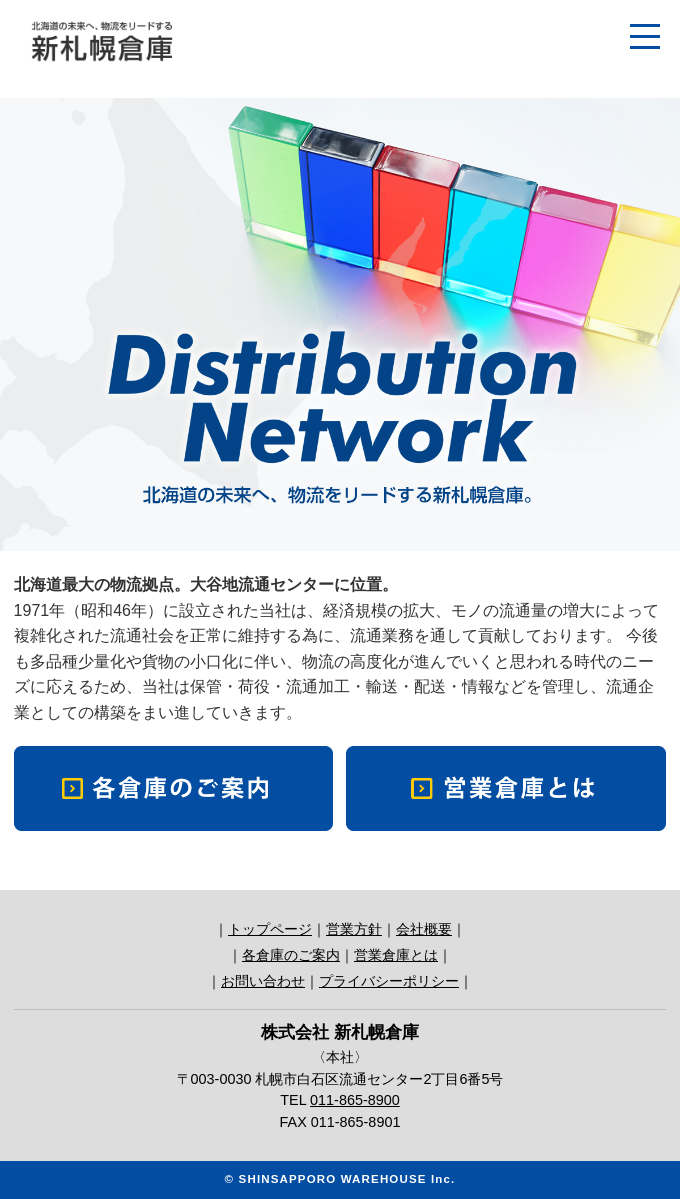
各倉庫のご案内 (291, 955)
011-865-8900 (355, 1100)
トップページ (270, 929)
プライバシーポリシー (389, 981)
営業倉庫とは (396, 955)
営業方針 (354, 929)
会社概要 (424, 929)
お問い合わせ (263, 981)
